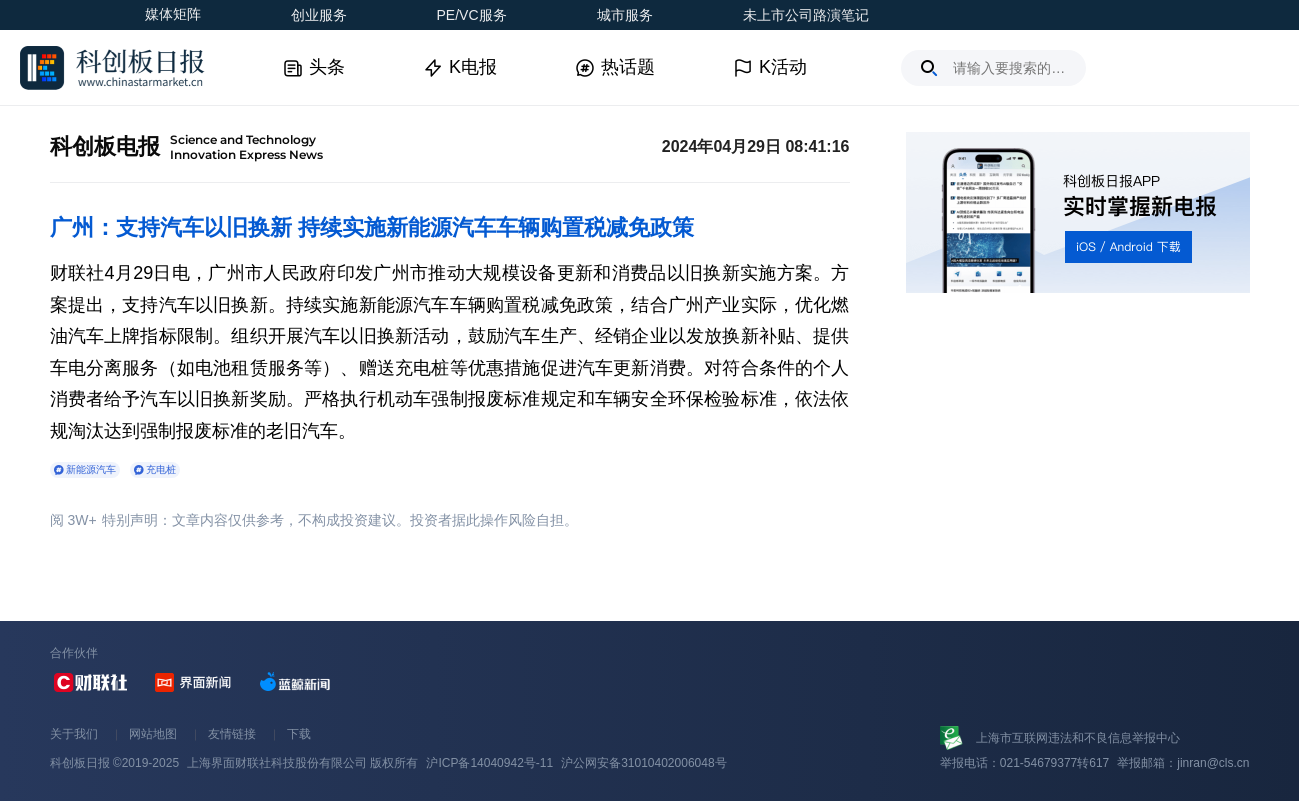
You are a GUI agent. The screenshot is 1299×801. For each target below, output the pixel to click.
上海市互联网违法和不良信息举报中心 (1078, 738)
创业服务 (319, 15)
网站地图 (153, 734)
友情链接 (232, 734)
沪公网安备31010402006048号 (643, 763)
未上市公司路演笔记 (806, 15)
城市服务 (625, 15)
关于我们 (74, 734)
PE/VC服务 (472, 15)
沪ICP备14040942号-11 (489, 763)
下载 (299, 734)
